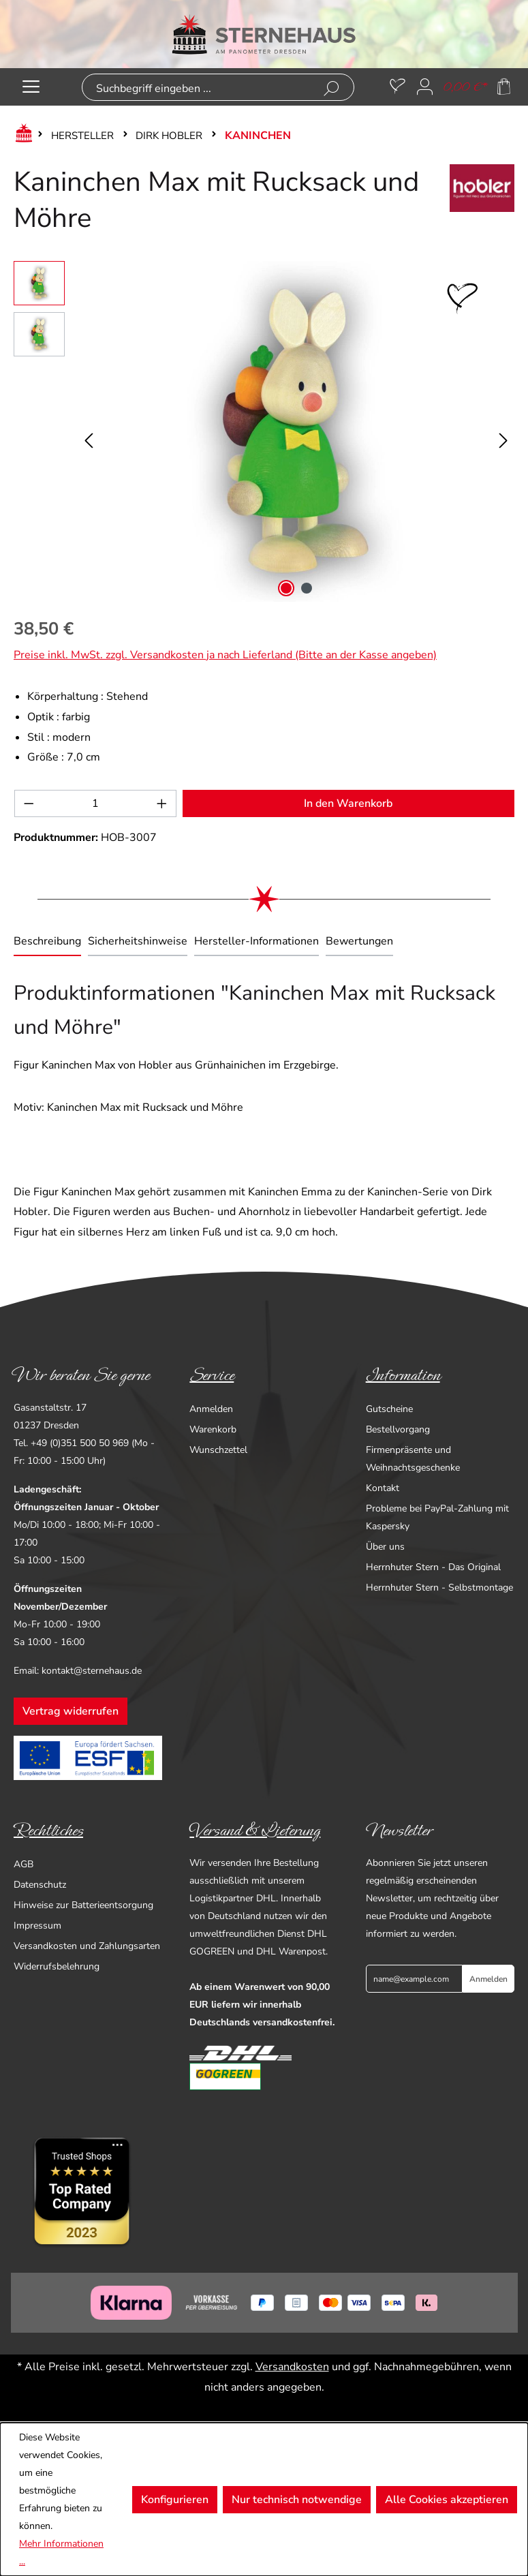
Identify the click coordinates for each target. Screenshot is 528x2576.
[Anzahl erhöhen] (162, 803)
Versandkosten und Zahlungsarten (87, 1945)
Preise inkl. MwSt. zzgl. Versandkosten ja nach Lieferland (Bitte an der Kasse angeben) (225, 654)
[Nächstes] (503, 432)
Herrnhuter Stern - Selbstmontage (439, 1587)
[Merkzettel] (397, 87)
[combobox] (196, 89)
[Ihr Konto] (424, 87)
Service (211, 1375)
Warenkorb (212, 1429)
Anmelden (211, 1408)
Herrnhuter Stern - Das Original (433, 1567)
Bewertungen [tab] (359, 941)
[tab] (47, 942)
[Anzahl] (95, 803)
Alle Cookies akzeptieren (446, 2499)
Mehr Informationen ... (61, 2552)
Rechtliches (48, 1830)
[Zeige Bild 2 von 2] (306, 588)
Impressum (37, 1925)
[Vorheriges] (88, 432)
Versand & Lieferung (254, 1830)
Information (403, 1375)
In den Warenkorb (348, 803)
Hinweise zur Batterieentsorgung (83, 1905)
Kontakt (382, 1488)
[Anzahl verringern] (28, 803)
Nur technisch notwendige (297, 2499)
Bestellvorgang (398, 1429)
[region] (264, 431)
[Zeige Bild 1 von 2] (286, 588)
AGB (23, 1864)
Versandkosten (292, 2366)
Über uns (385, 1546)
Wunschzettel (218, 1449)
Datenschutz (40, 1884)
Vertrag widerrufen (70, 1711)
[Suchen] (331, 89)
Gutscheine (389, 1408)
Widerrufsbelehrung (56, 1966)
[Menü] (31, 86)
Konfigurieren (174, 2499)
